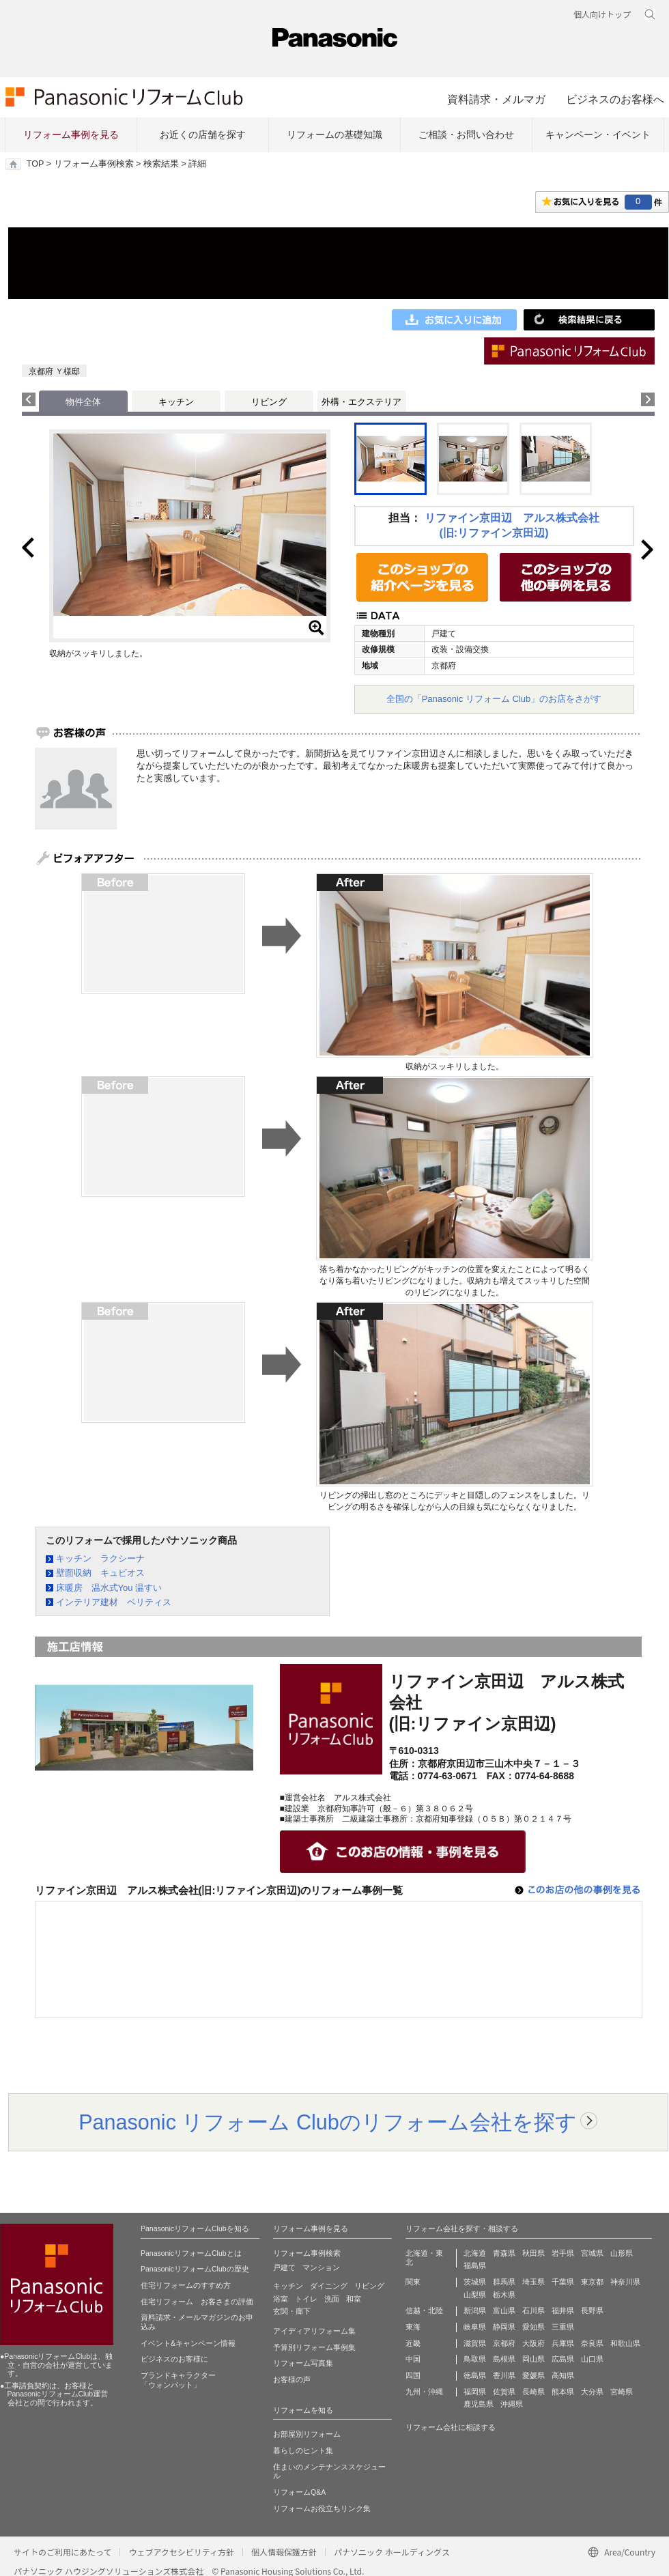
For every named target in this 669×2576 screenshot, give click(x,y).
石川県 (533, 2310)
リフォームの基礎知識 (334, 134)
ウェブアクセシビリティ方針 (181, 2552)
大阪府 (533, 2343)
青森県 (504, 2253)
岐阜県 (475, 2327)
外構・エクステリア (361, 402)
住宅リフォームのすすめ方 (186, 2285)
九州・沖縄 (424, 2392)
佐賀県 (504, 2392)
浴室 (280, 2299)
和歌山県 (625, 2343)
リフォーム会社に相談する (450, 2427)
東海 (413, 2327)
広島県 (563, 2359)
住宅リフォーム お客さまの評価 (197, 2301)
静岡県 (504, 2327)
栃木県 (504, 2295)
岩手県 (563, 2253)
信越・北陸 (424, 2310)
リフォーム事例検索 (94, 164)
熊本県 (563, 2392)
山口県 (592, 2359)
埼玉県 (533, 2282)
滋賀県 (475, 2343)
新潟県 (475, 2310)
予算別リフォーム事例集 (314, 2347)
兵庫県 (563, 2343)
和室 (353, 2299)
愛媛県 (533, 2375)
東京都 (592, 2282)
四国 (413, 2375)
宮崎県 (621, 2392)
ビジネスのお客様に (174, 2359)
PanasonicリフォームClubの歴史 (195, 2269)
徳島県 (475, 2375)
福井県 (563, 2310)
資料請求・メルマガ (496, 99)
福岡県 (475, 2392)
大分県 (592, 2392)
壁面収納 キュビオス (100, 1573)
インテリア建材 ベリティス (113, 1602)
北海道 (475, 2253)
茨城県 (475, 2282)
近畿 (413, 2343)
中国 (413, 2359)
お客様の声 (292, 2379)
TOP (35, 164)
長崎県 (533, 2392)
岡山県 (533, 2359)
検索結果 (161, 164)
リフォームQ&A (299, 2492)
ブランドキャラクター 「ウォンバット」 (178, 2380)
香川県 (504, 2375)
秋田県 (533, 2253)
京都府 (504, 2343)
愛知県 (533, 2327)
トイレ (306, 2299)
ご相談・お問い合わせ (466, 134)
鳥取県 (475, 2359)
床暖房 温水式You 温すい (109, 1588)
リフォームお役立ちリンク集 (322, 2508)
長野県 (592, 2310)
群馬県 (504, 2282)
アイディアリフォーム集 (314, 2331)
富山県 (504, 2310)
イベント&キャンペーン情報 (188, 2343)
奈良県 (592, 2343)
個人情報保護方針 (284, 2552)
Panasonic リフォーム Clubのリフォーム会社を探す (328, 2122)
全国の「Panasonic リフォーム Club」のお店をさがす (494, 699)
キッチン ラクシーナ (100, 1558)
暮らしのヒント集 (303, 2450)
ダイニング (328, 2286)
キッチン (176, 402)
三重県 (563, 2327)
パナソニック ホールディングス (392, 2552)
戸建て (284, 2267)
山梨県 (475, 2295)
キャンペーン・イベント (598, 134)
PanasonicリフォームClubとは (191, 2253)
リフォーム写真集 (303, 2363)
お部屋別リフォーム (307, 2434)
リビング (269, 402)
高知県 (563, 2375)
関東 (413, 2282)
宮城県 (592, 2253)
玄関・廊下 (292, 2311)
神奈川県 (625, 2282)
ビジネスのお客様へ (615, 99)
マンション (321, 2267)
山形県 (621, 2253)
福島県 (475, 2265)
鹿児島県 (479, 2404)
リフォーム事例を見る (71, 134)
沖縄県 (511, 2404)
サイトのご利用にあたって (62, 2552)
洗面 (331, 2299)
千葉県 (563, 2282)
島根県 (504, 2359)
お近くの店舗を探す (203, 134)
